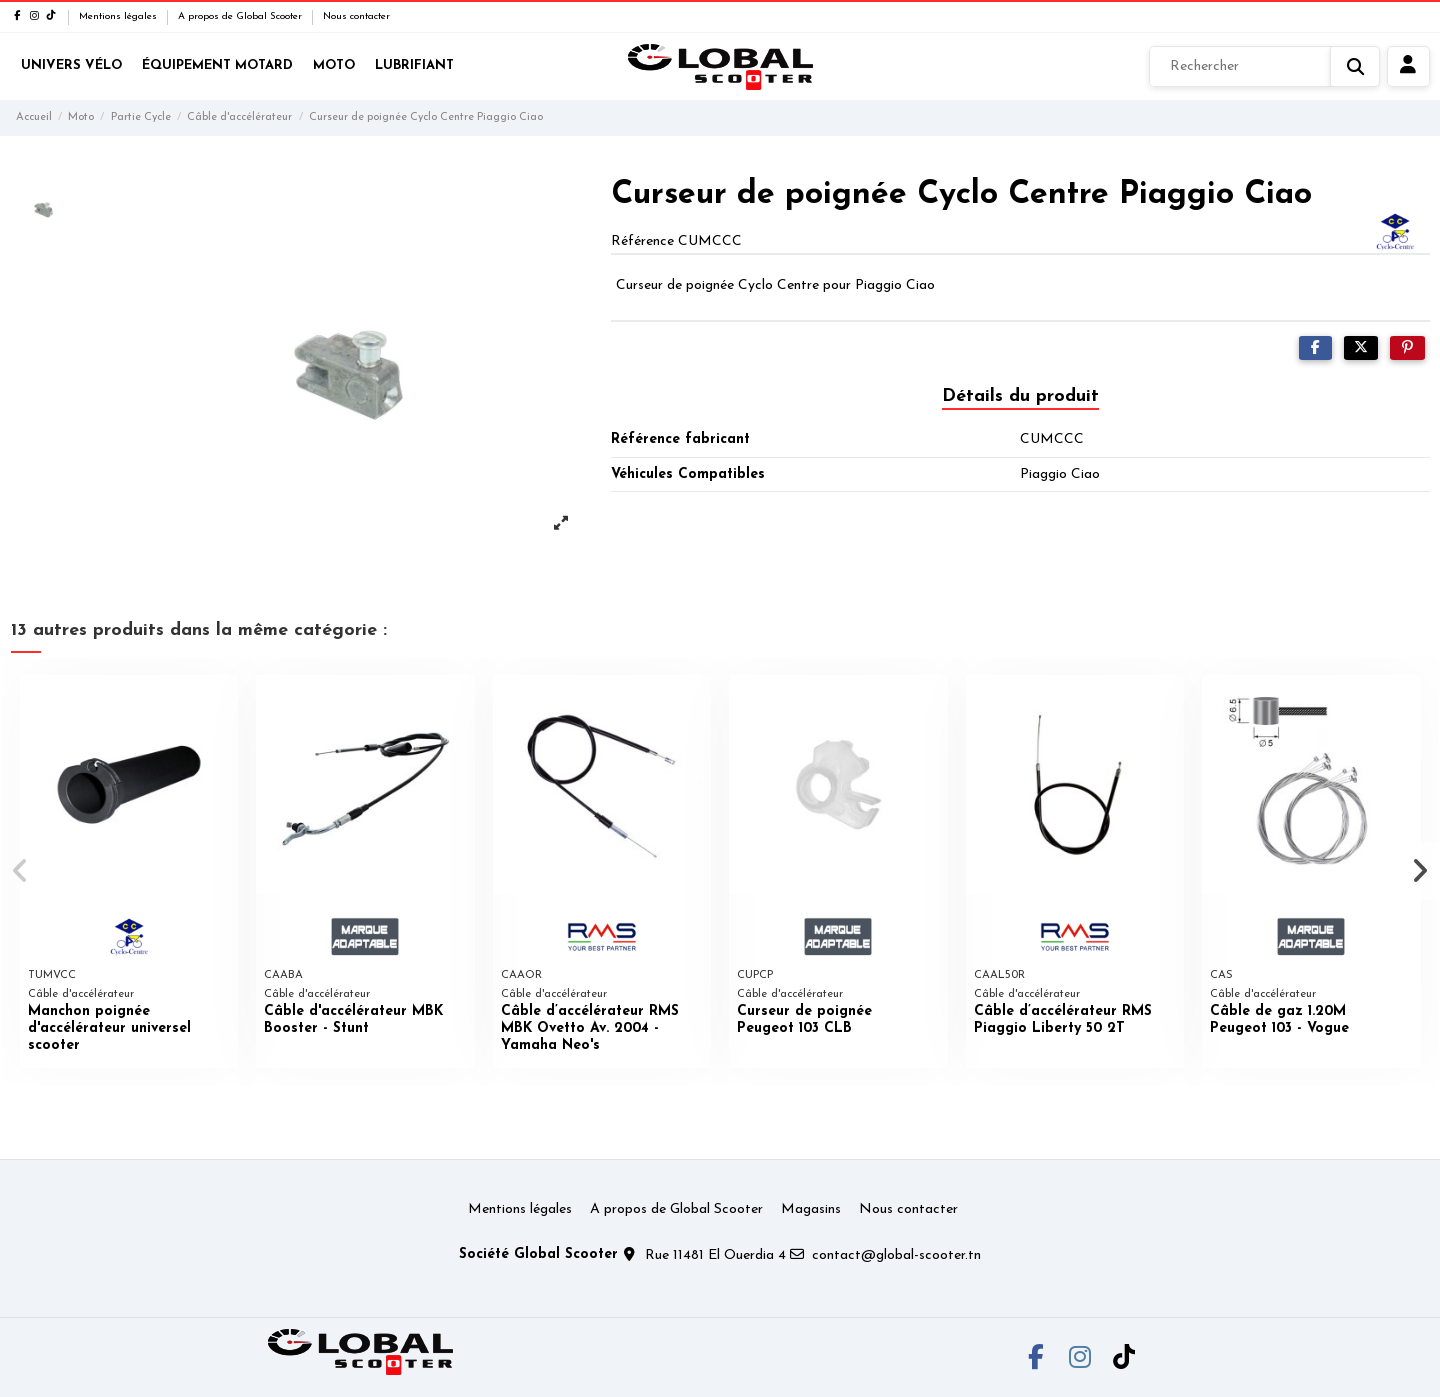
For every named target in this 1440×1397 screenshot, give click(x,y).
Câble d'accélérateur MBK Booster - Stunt (353, 1020)
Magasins (811, 1209)
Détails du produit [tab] (1020, 396)
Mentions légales (119, 16)
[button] (21, 871)
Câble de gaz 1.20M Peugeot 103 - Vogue (1279, 1020)
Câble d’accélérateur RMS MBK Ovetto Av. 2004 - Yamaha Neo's (590, 1028)
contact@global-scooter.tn (896, 1255)
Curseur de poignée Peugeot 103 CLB (804, 1020)
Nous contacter (356, 16)
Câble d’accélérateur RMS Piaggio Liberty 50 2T (1063, 1020)
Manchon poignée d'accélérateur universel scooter (109, 1028)
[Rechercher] (1264, 67)
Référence (642, 241)
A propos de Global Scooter (241, 16)
